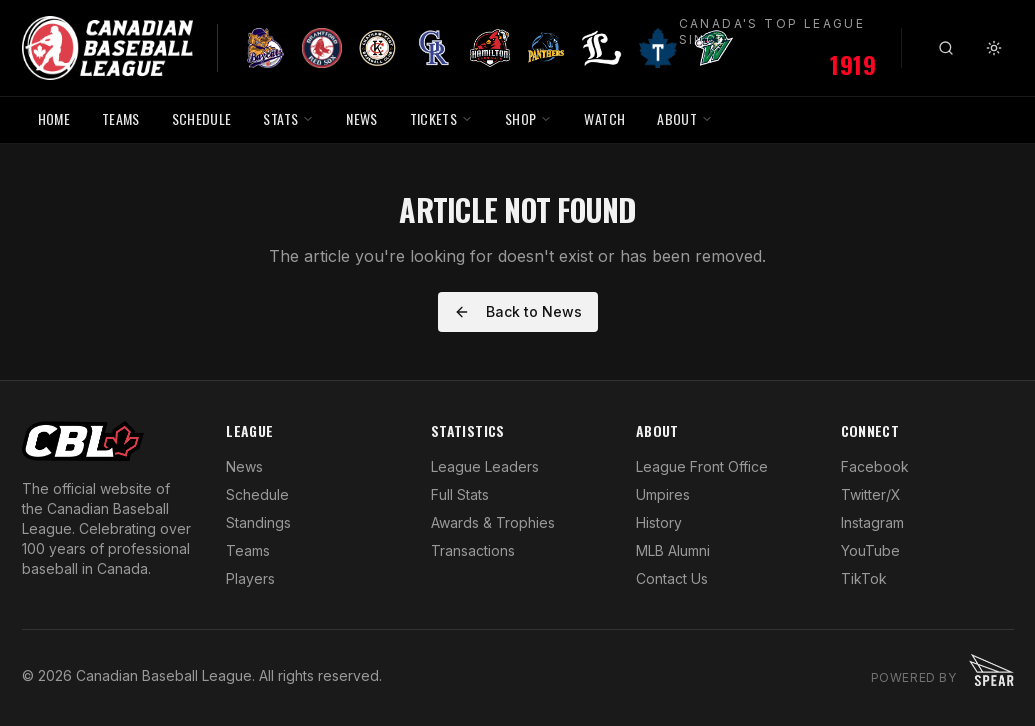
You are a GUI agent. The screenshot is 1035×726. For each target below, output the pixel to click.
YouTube (870, 550)
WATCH (604, 118)
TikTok (864, 578)
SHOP (528, 118)
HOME (54, 118)
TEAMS (121, 118)
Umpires (663, 494)
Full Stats (460, 494)
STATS (288, 118)
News (244, 466)
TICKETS (441, 118)
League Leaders (485, 466)
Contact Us (672, 578)
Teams (248, 550)
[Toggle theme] (994, 48)
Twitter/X (871, 494)
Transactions (473, 550)
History (659, 522)
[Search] (946, 48)
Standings (258, 522)
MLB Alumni (673, 550)
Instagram (872, 522)
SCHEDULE (202, 118)
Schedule (257, 494)
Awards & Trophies (493, 522)
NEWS (361, 118)
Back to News (518, 311)
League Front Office (702, 466)
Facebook (875, 466)
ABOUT (685, 118)
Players (250, 578)
